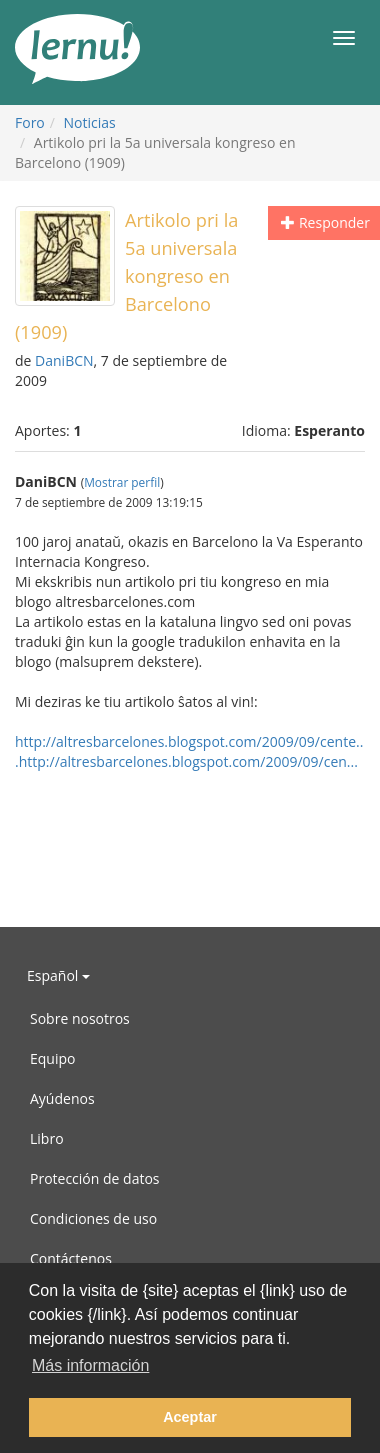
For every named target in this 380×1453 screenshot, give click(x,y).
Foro (30, 122)
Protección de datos (95, 1178)
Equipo (52, 1058)
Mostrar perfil (122, 482)
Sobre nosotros (80, 1018)
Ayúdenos (62, 1098)
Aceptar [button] (190, 1417)
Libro (47, 1138)
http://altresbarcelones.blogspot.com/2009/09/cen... (188, 761)
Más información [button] (90, 1365)
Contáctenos (71, 1258)
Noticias (90, 122)
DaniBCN (64, 360)
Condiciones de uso (93, 1218)
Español (58, 975)
